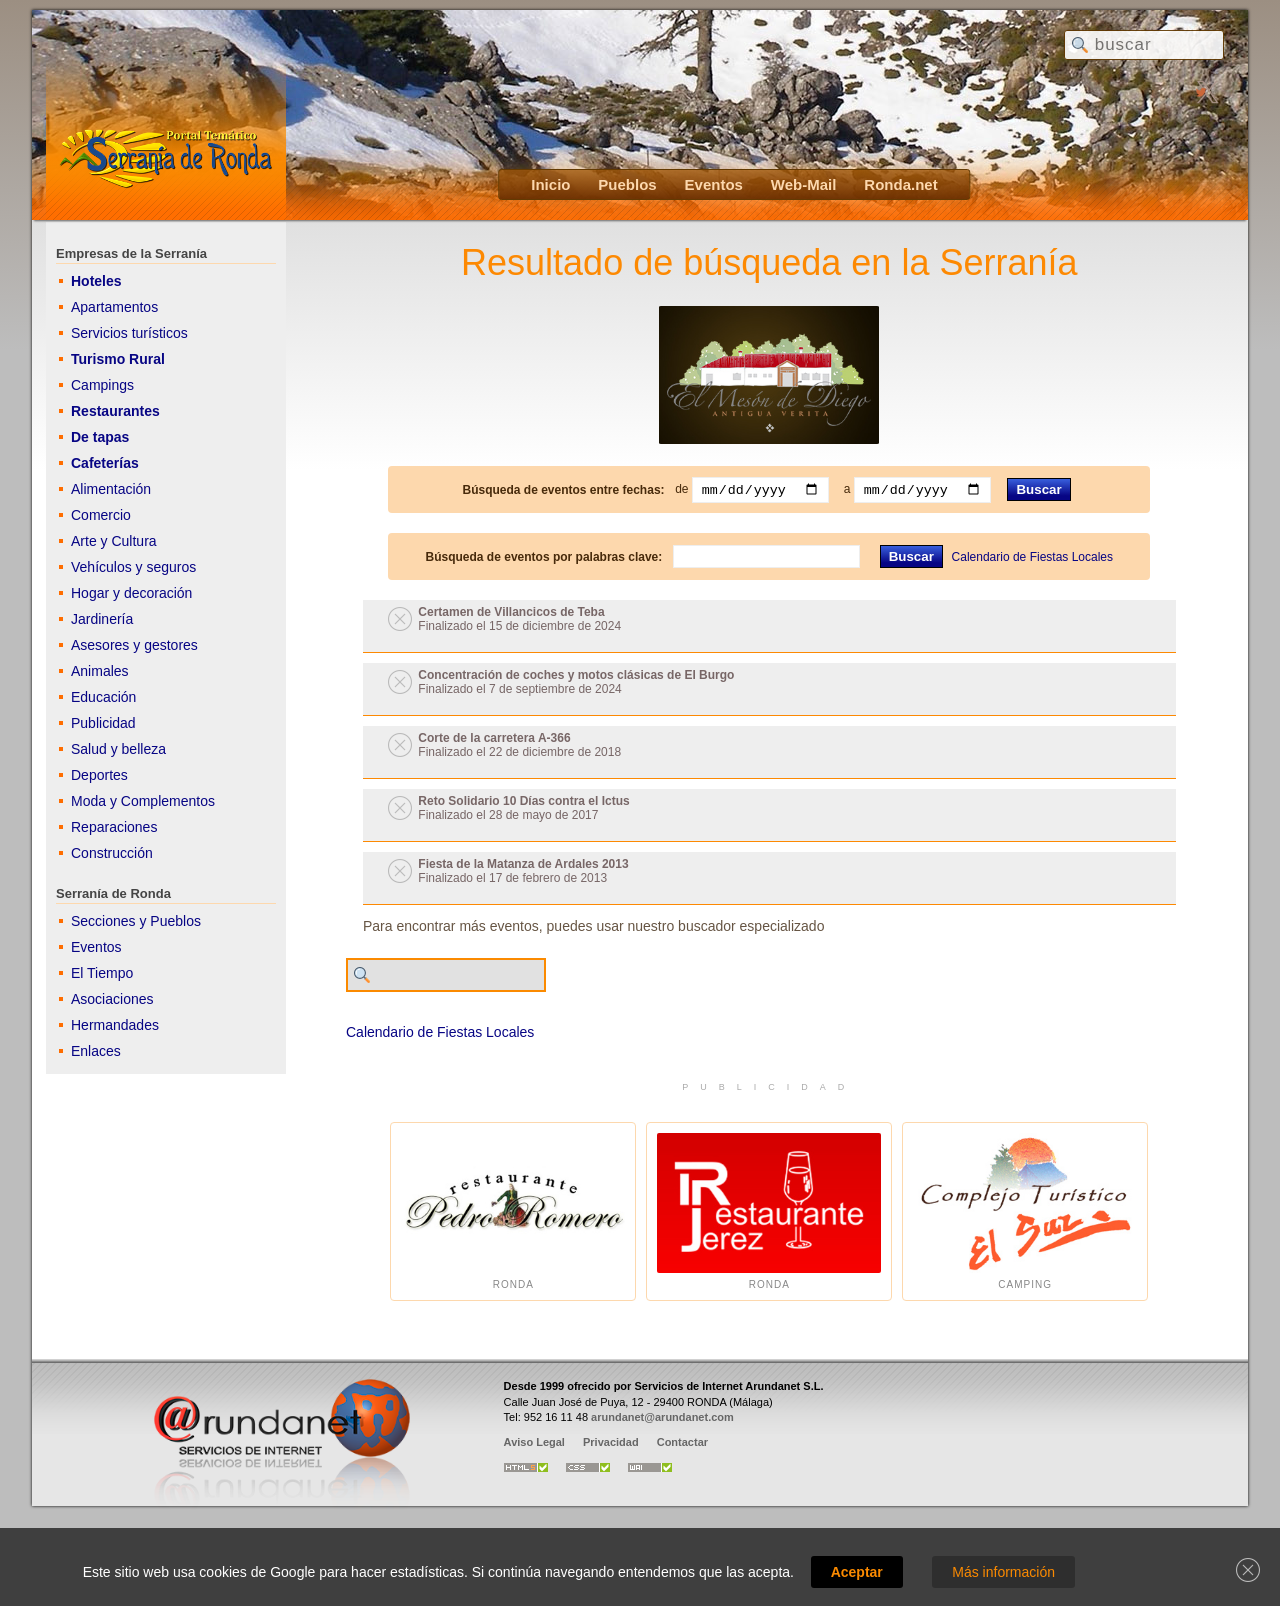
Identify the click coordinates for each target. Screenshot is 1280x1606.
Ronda (513, 1211)
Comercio (101, 515)
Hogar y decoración (131, 593)
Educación (103, 697)
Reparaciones (114, 827)
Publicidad (103, 723)
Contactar (682, 1442)
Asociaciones (112, 999)
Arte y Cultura (114, 541)
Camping (1025, 1211)
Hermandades (115, 1025)
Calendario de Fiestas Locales (1032, 557)
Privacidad (611, 1442)
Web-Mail (804, 184)
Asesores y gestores (134, 645)
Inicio (550, 184)
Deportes (99, 775)
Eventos (714, 184)
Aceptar (857, 1572)
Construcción (112, 853)
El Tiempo (102, 973)
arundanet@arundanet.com (662, 1417)
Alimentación (111, 489)
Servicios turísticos (129, 333)
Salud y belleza (118, 749)
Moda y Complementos (143, 801)
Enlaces (96, 1051)
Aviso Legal (534, 1442)
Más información (1003, 1572)
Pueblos (627, 184)
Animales (100, 671)
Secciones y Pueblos (136, 921)
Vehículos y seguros (133, 567)
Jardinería (102, 619)
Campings (102, 385)
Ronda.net (900, 184)
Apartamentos (114, 307)
